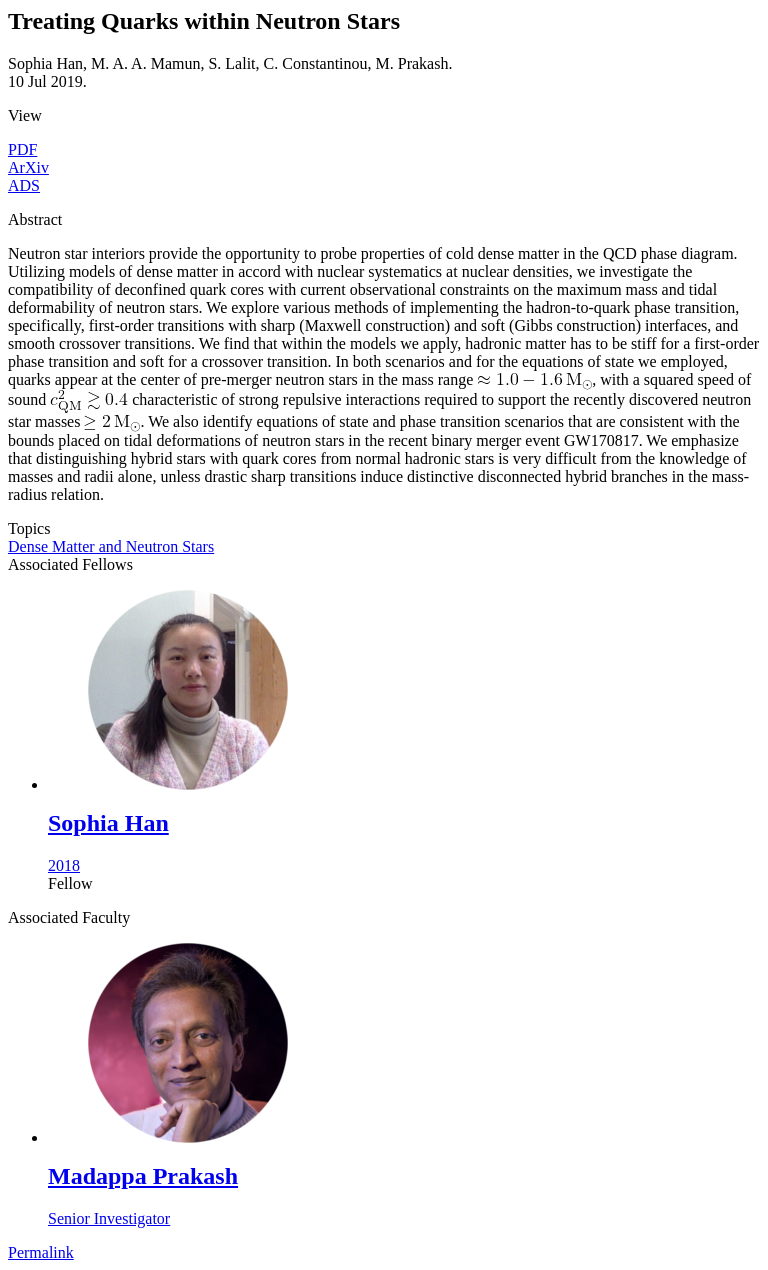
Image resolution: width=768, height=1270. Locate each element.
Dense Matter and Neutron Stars (111, 546)
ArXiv (28, 167)
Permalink (41, 1252)
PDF (22, 149)
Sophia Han (108, 823)
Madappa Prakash (143, 1176)
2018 (64, 865)
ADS (24, 185)
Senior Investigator (109, 1218)
